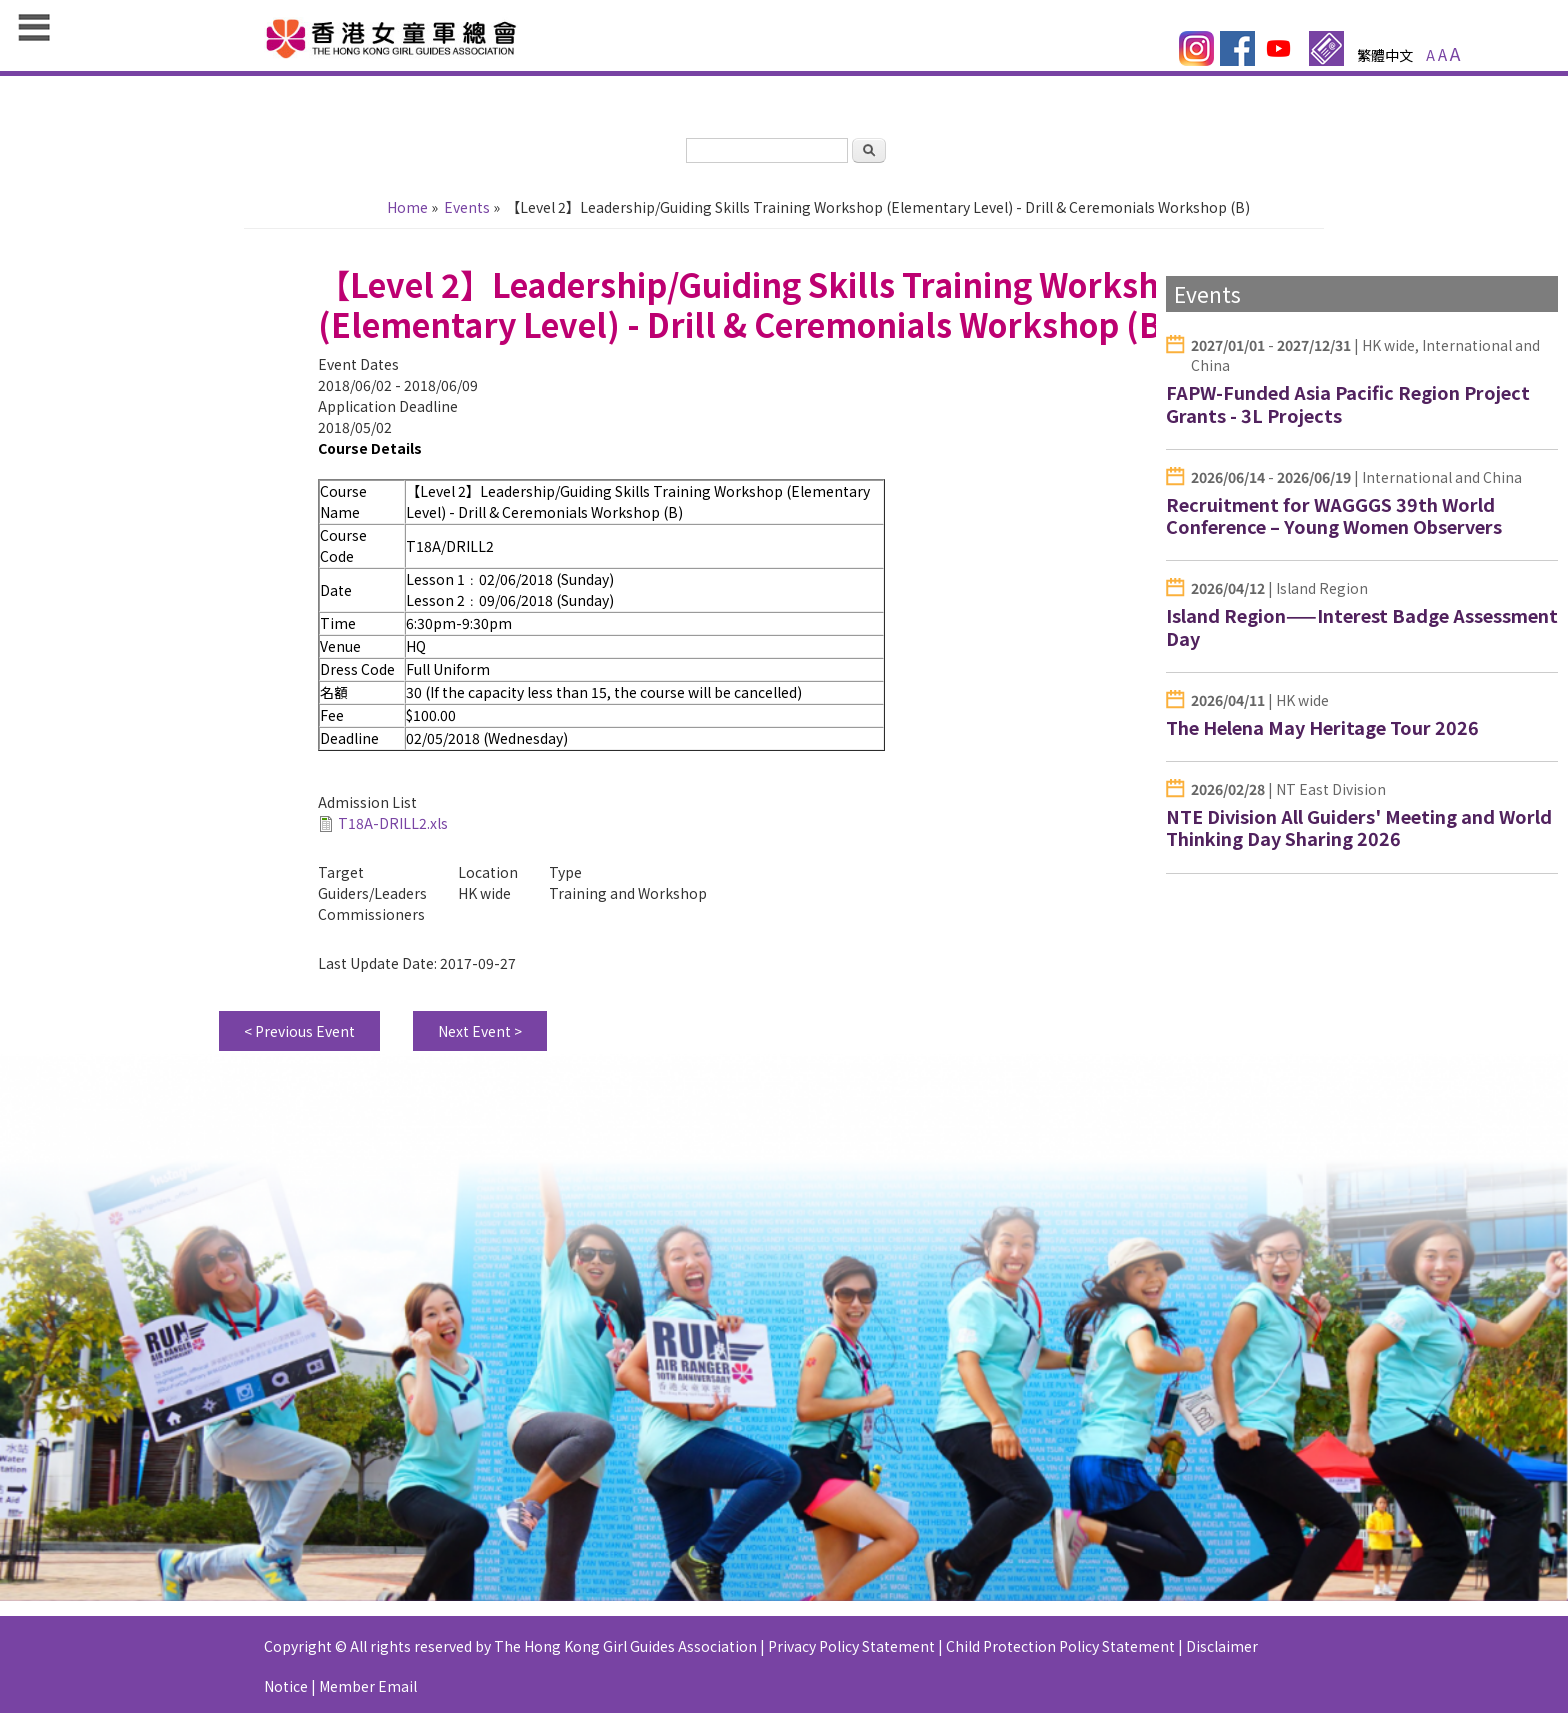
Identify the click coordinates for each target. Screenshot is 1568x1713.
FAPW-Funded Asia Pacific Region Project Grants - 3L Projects (1348, 403)
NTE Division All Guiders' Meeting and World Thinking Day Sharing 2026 (1359, 827)
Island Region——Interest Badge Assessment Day (1362, 626)
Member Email (368, 1696)
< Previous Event (299, 1041)
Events (467, 207)
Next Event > (480, 1041)
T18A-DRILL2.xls (393, 833)
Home (407, 207)
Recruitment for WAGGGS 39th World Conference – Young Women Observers (1334, 515)
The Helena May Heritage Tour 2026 (1322, 727)
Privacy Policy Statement (851, 1656)
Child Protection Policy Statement (1060, 1656)
